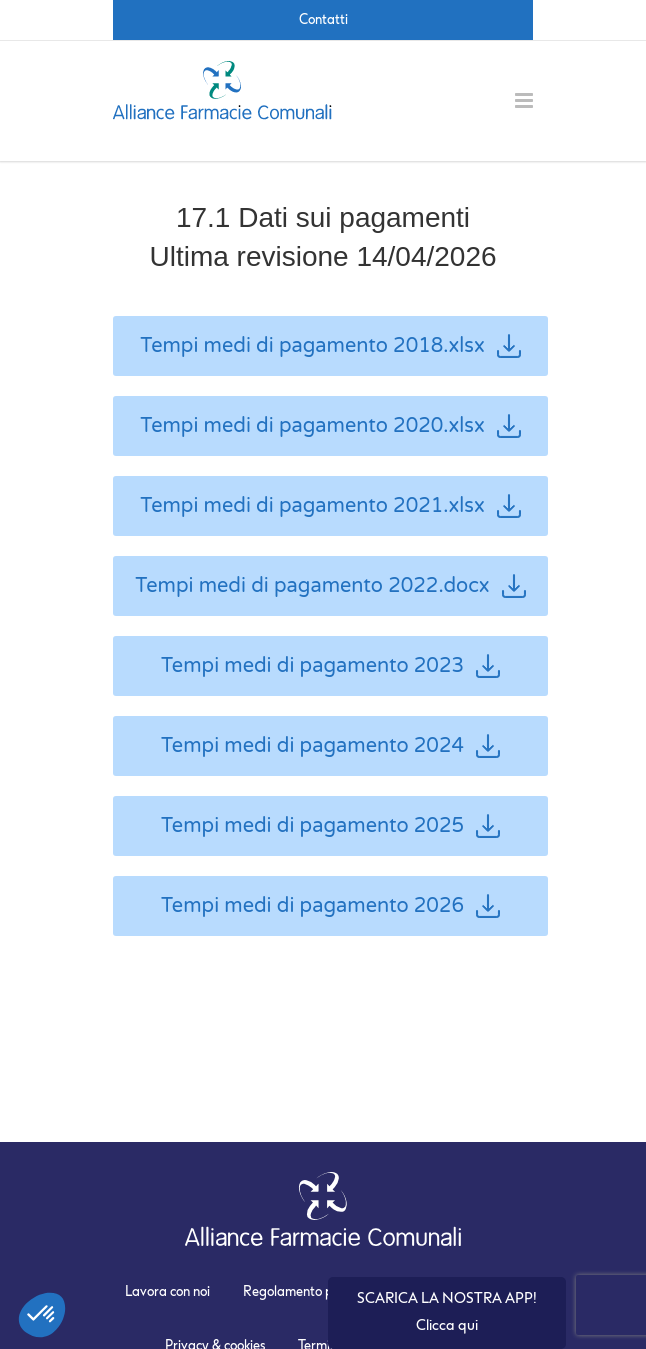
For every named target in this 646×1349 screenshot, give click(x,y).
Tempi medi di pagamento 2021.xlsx (330, 506)
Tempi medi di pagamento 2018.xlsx (330, 346)
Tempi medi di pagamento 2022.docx (330, 586)
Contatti (323, 19)
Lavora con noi (167, 1291)
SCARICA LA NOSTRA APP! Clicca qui (447, 1312)
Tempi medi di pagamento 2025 (330, 826)
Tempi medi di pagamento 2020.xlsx (330, 426)
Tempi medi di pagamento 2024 (330, 746)
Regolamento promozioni (316, 1291)
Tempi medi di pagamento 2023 (330, 666)
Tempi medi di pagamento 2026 (330, 906)
